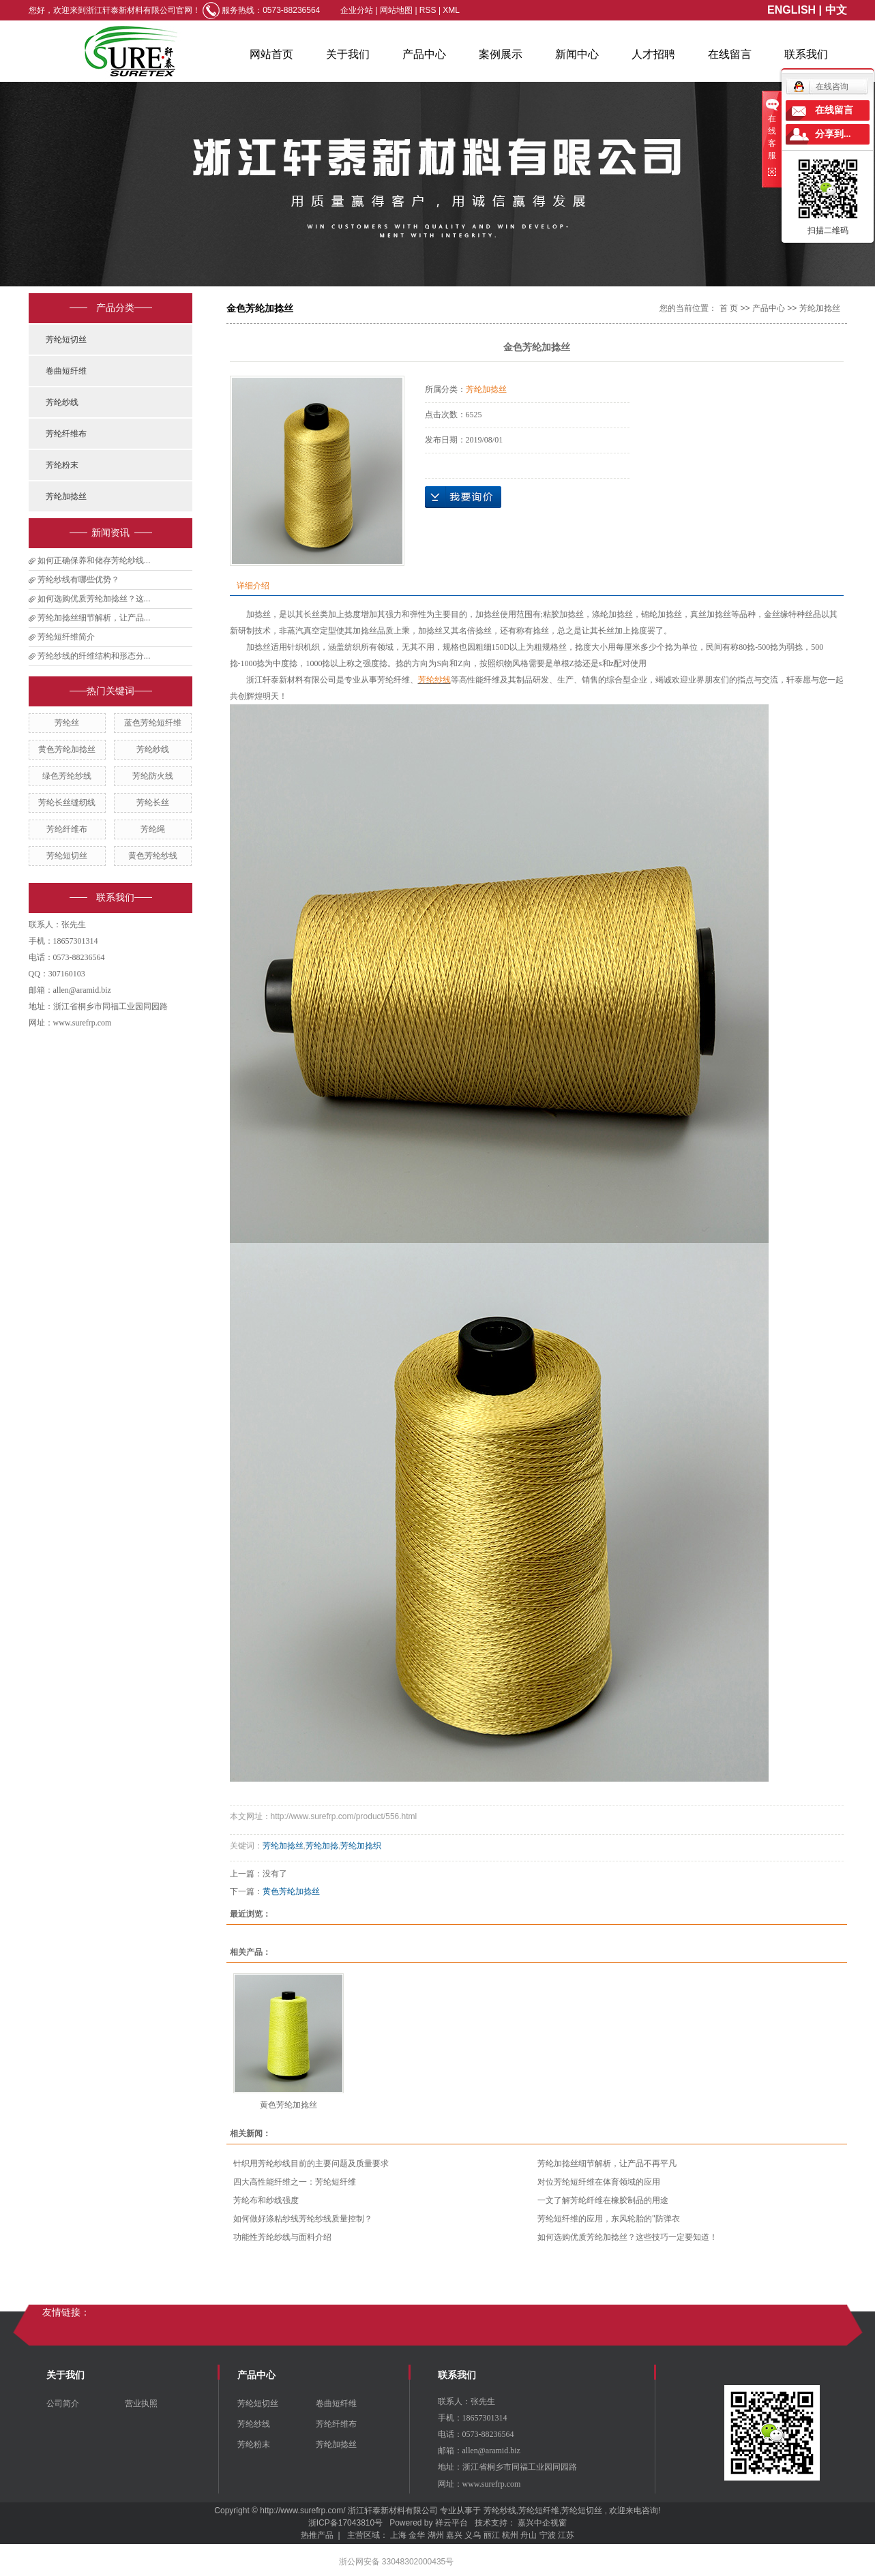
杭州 (510, 2535)
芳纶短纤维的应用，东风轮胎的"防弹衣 (608, 2218)
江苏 (566, 2535)
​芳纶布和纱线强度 (266, 2200)
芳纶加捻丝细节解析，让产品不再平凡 (607, 2163)
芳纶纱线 (62, 402)
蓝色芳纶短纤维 (152, 723)
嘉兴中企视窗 (542, 2523)
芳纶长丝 (152, 802)
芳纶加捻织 (360, 1846)
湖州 (436, 2535)
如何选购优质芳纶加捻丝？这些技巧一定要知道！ (627, 2237)
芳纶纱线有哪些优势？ (78, 579)
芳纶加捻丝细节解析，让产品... (94, 618)
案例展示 (500, 54)
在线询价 (463, 497)
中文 (836, 10)
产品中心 (424, 54)
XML (451, 10)
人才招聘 (653, 54)
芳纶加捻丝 (66, 496)
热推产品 (317, 2535)
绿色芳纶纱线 (66, 776)
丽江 (492, 2535)
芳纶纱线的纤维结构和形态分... (94, 656)
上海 (398, 2535)
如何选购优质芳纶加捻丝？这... (94, 598)
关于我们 (348, 54)
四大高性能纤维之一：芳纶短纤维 (294, 2182)
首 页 (729, 308)
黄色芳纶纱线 (152, 855)
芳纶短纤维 (538, 2510)
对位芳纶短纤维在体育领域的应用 (598, 2182)
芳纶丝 (67, 723)
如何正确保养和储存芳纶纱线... (94, 560)
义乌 (472, 2535)
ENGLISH (791, 10)
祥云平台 (451, 2523)
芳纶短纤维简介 (66, 637)
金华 (417, 2535)
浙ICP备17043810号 (345, 2523)
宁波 (547, 2535)
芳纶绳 (152, 829)
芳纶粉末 (62, 465)
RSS (427, 10)
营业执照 (141, 2403)
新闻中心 (577, 54)
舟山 (528, 2535)
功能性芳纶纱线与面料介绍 (282, 2237)
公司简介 (62, 2403)
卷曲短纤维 (66, 371)
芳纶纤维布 (66, 433)
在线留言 (730, 54)
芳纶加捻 (322, 1846)
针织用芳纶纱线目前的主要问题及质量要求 (311, 2163)
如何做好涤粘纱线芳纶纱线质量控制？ (302, 2218)
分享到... (833, 134)
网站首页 (271, 54)
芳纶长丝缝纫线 (66, 802)
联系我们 (806, 54)
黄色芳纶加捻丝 (66, 749)
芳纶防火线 (152, 776)
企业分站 (356, 10)
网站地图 (397, 10)
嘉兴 (454, 2535)
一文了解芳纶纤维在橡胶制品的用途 (602, 2200)
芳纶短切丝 (66, 339)
